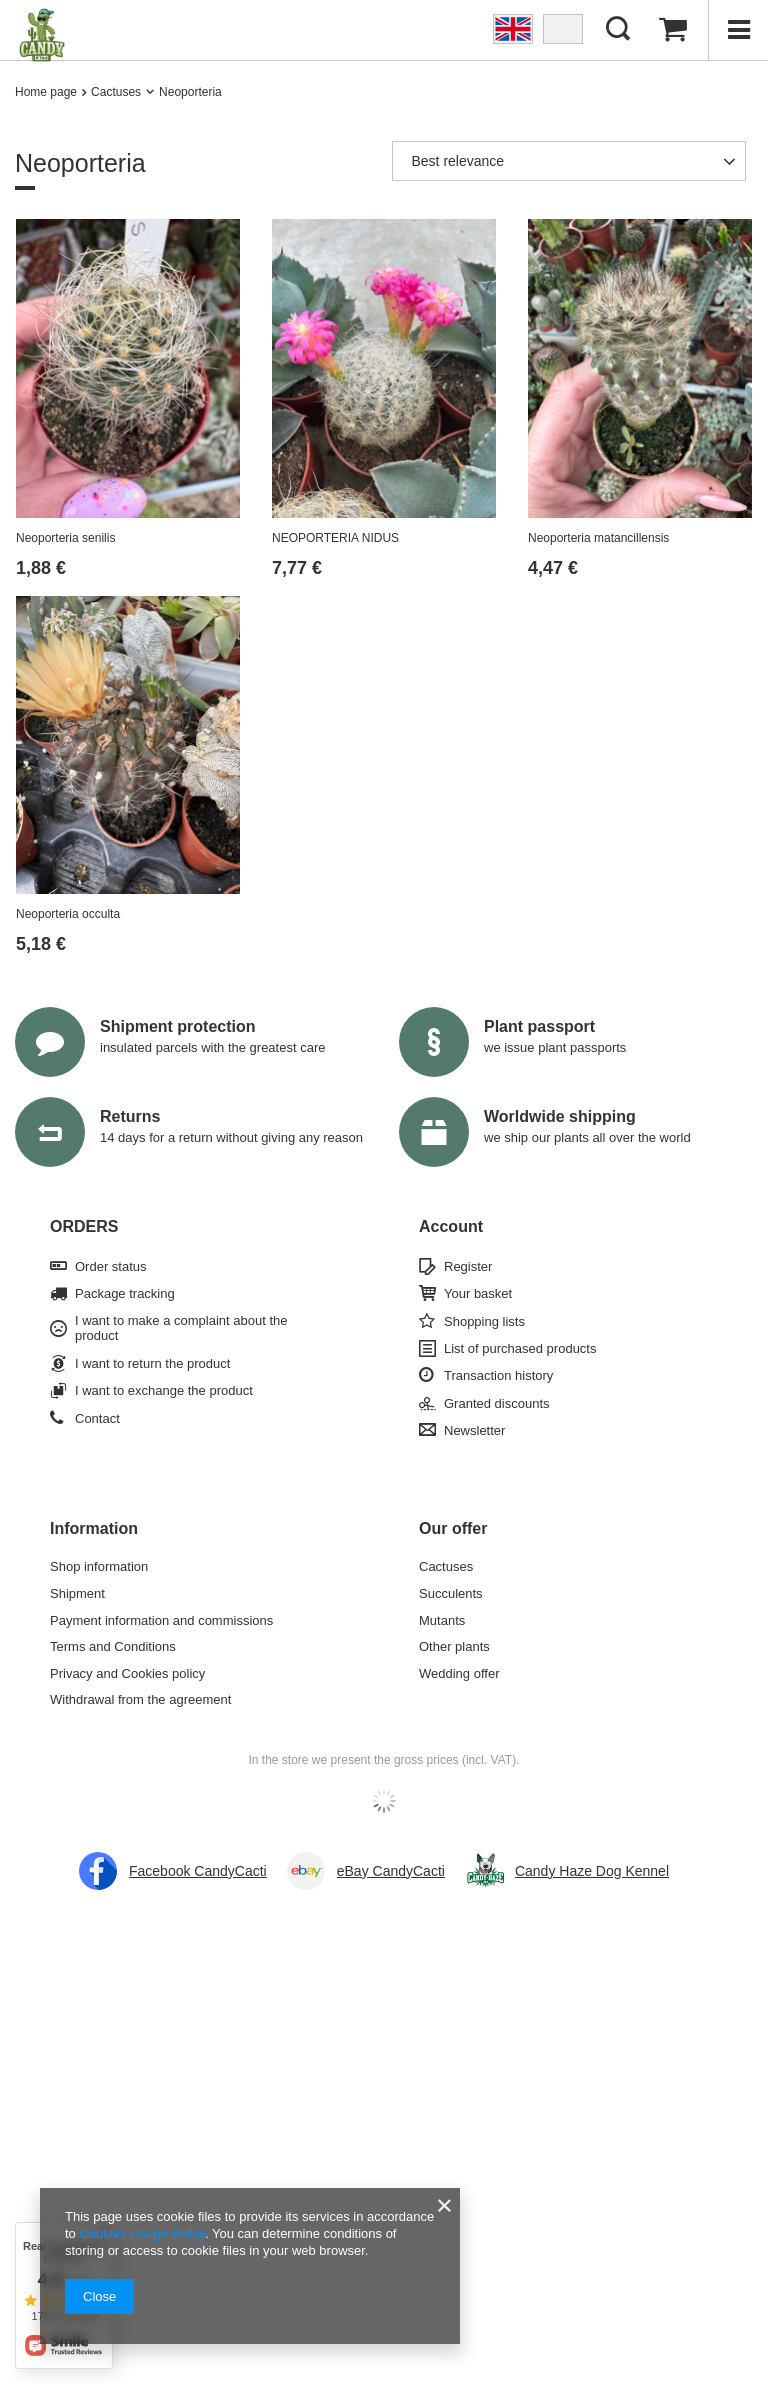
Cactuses (116, 92)
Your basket (478, 1293)
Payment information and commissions (161, 1620)
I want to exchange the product (164, 1390)
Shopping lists (484, 1321)
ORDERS (84, 1226)
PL (563, 29)
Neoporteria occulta (68, 914)
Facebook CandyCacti (198, 1871)
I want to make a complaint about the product (181, 1328)
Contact (97, 1418)
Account (451, 1226)
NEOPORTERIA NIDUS (335, 538)
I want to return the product (152, 1363)
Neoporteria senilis (65, 538)
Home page (46, 92)
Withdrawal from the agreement (140, 1699)
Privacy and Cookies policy (127, 1673)
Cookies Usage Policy (141, 2233)
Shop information (99, 1566)
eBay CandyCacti (391, 1871)
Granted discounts (497, 1403)
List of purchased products (520, 1348)
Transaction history (498, 1375)
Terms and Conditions (113, 1646)
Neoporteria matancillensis (598, 538)
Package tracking (125, 1293)
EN (513, 29)
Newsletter (474, 1430)
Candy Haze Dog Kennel (592, 1871)
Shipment (77, 1593)
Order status (111, 1266)
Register (468, 1266)
